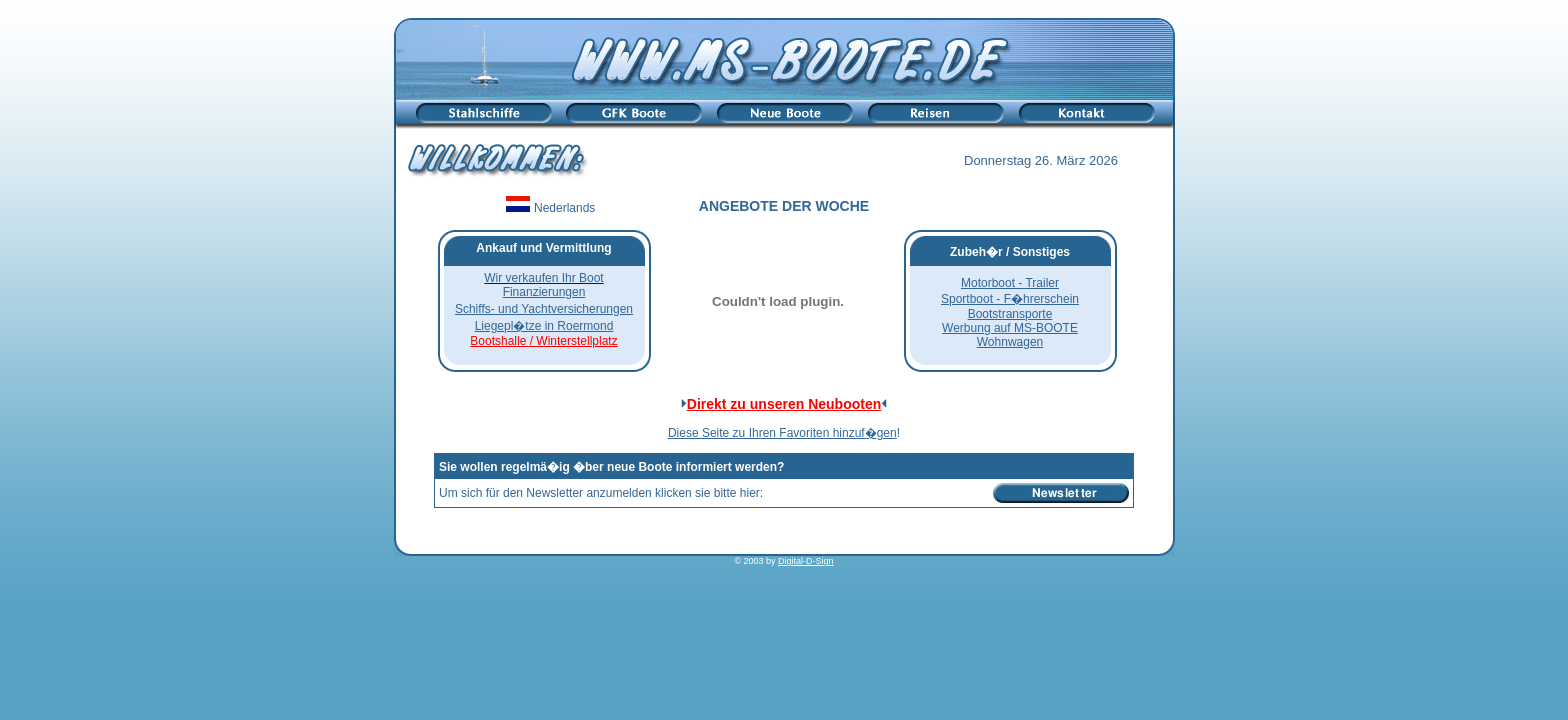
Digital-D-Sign (806, 561)
